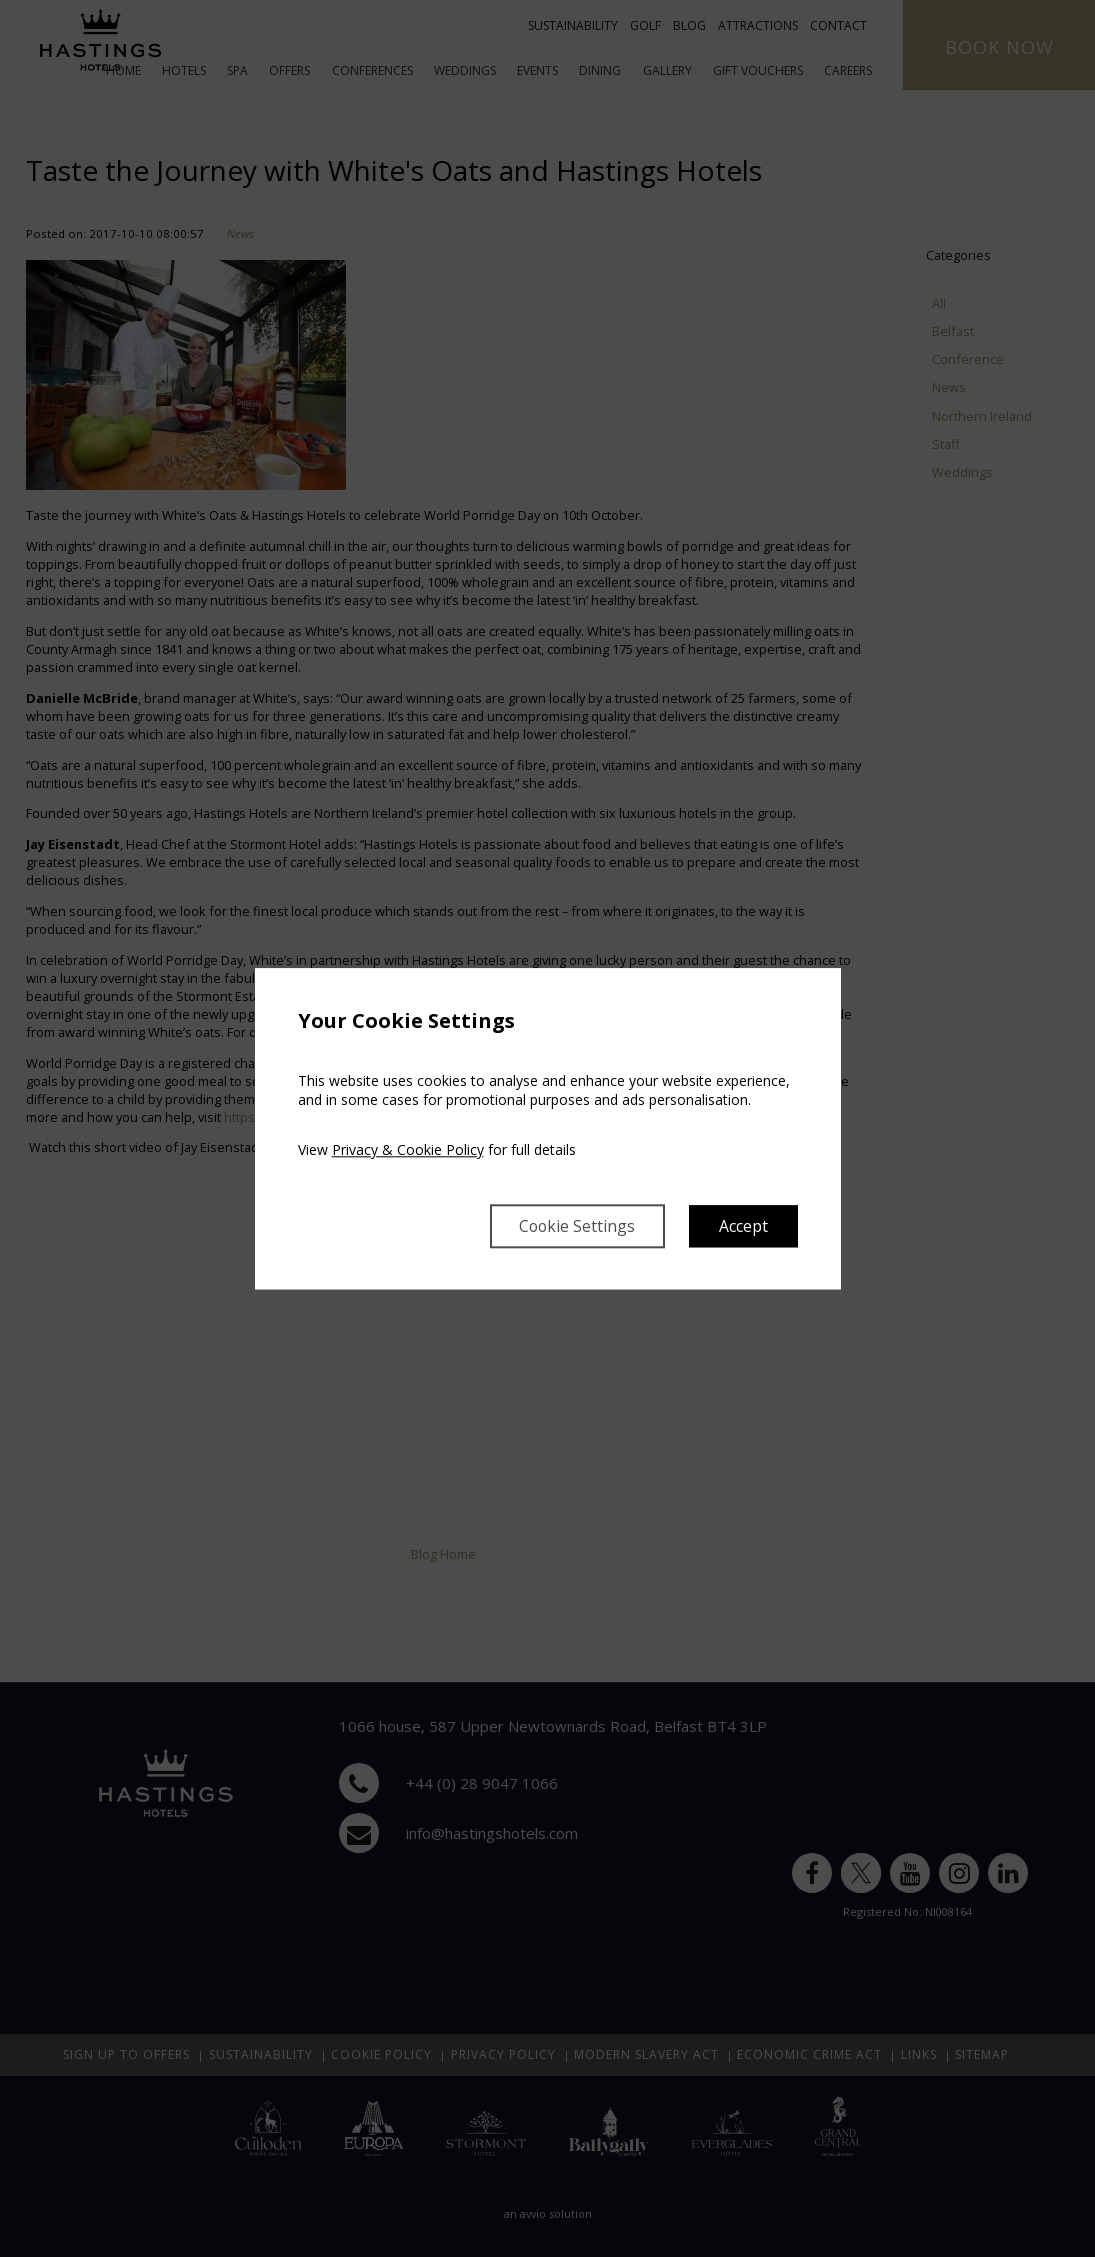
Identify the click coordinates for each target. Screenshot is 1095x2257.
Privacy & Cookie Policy (408, 1149)
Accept (743, 1226)
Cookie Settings (576, 1226)
